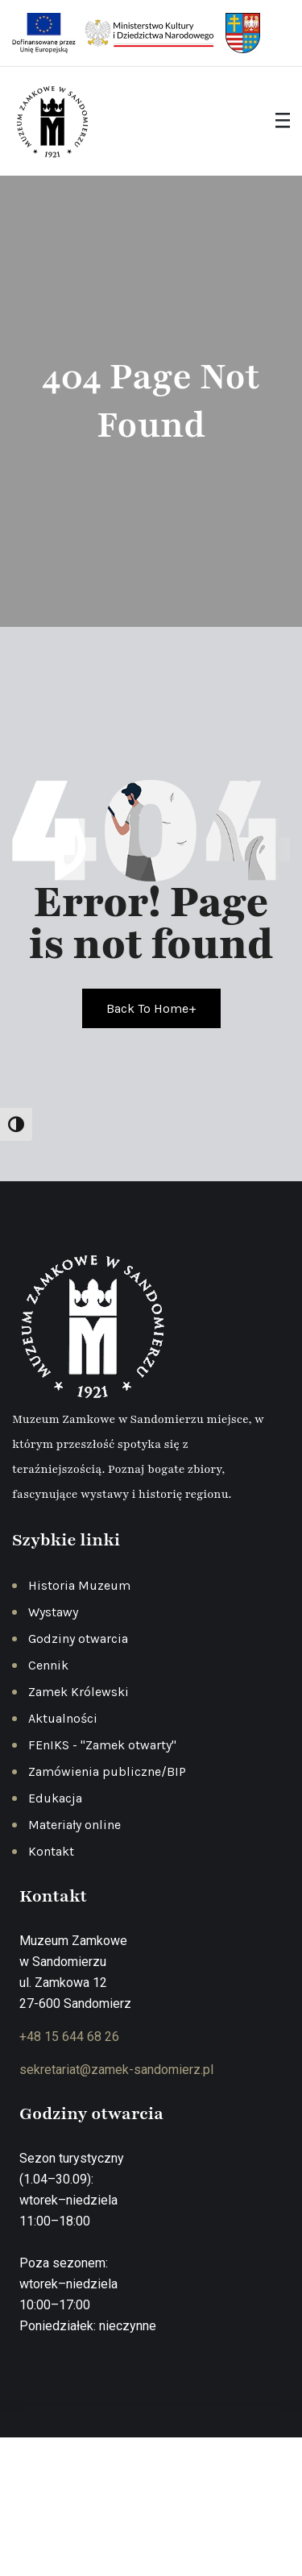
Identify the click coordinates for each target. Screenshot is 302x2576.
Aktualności (62, 1718)
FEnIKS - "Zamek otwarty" (102, 1745)
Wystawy (53, 1612)
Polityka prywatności (116, 2509)
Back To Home (151, 1008)
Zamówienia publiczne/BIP (107, 1771)
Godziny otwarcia (78, 1638)
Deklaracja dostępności (153, 2532)
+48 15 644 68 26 (69, 2036)
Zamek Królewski (78, 1691)
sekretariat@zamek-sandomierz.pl (116, 2069)
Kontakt (51, 1851)
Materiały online (74, 1824)
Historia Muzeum (79, 1585)
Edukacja (55, 1798)
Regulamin (213, 2509)
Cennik (48, 1665)
